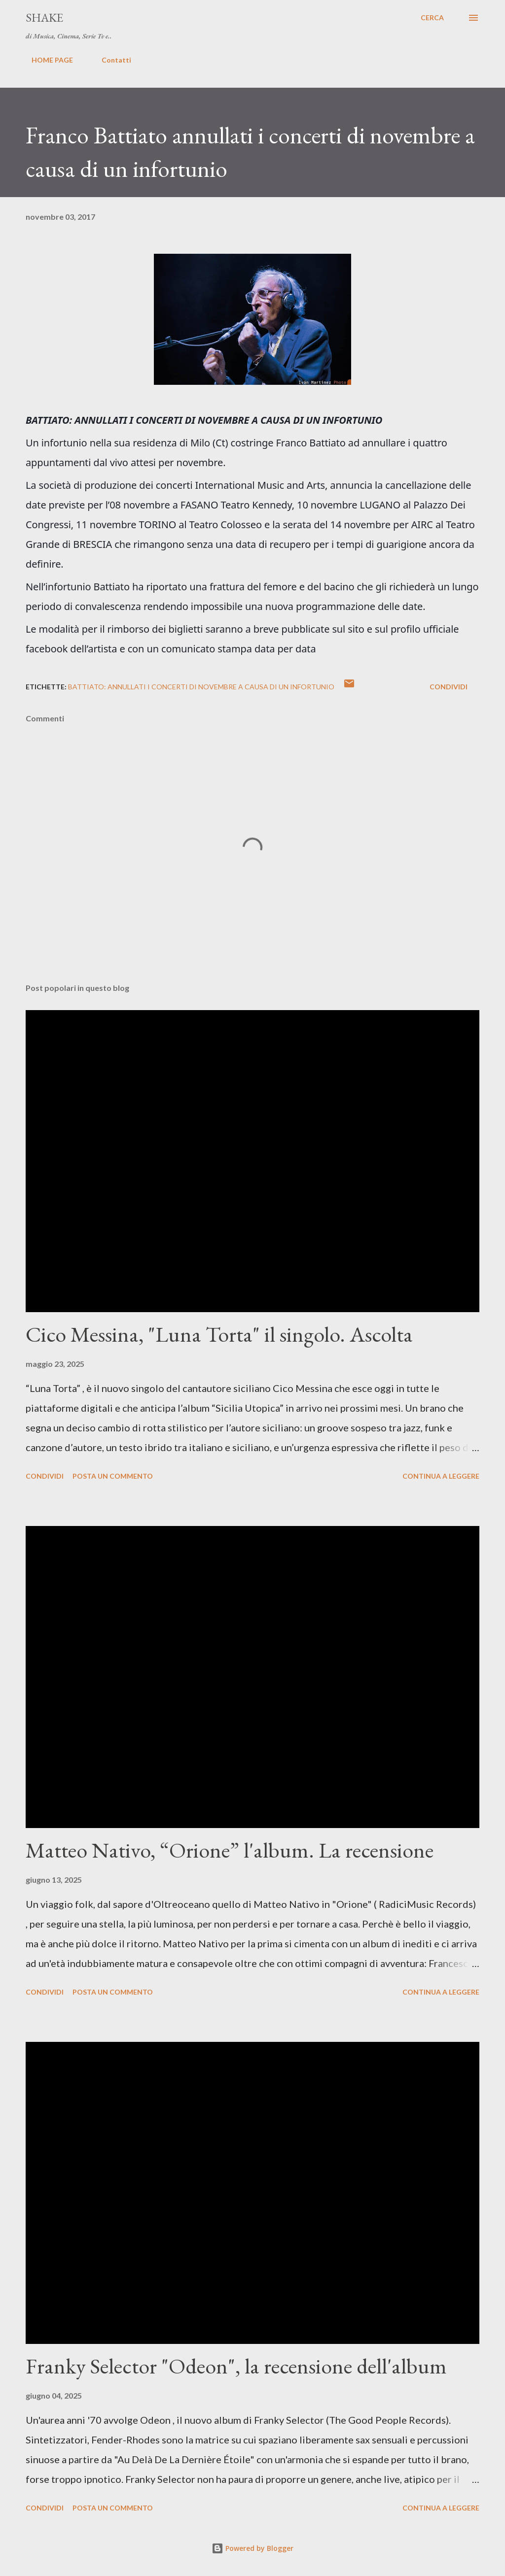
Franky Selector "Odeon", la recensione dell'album (236, 2366)
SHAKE (44, 17)
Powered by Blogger (252, 2548)
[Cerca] (432, 18)
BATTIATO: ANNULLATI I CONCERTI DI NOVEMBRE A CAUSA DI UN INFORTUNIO (201, 686)
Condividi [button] (449, 686)
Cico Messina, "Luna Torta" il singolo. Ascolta (219, 1334)
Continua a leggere (440, 1476)
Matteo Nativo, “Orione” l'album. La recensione (229, 1850)
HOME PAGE (46, 60)
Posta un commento (112, 1476)
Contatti (110, 60)
